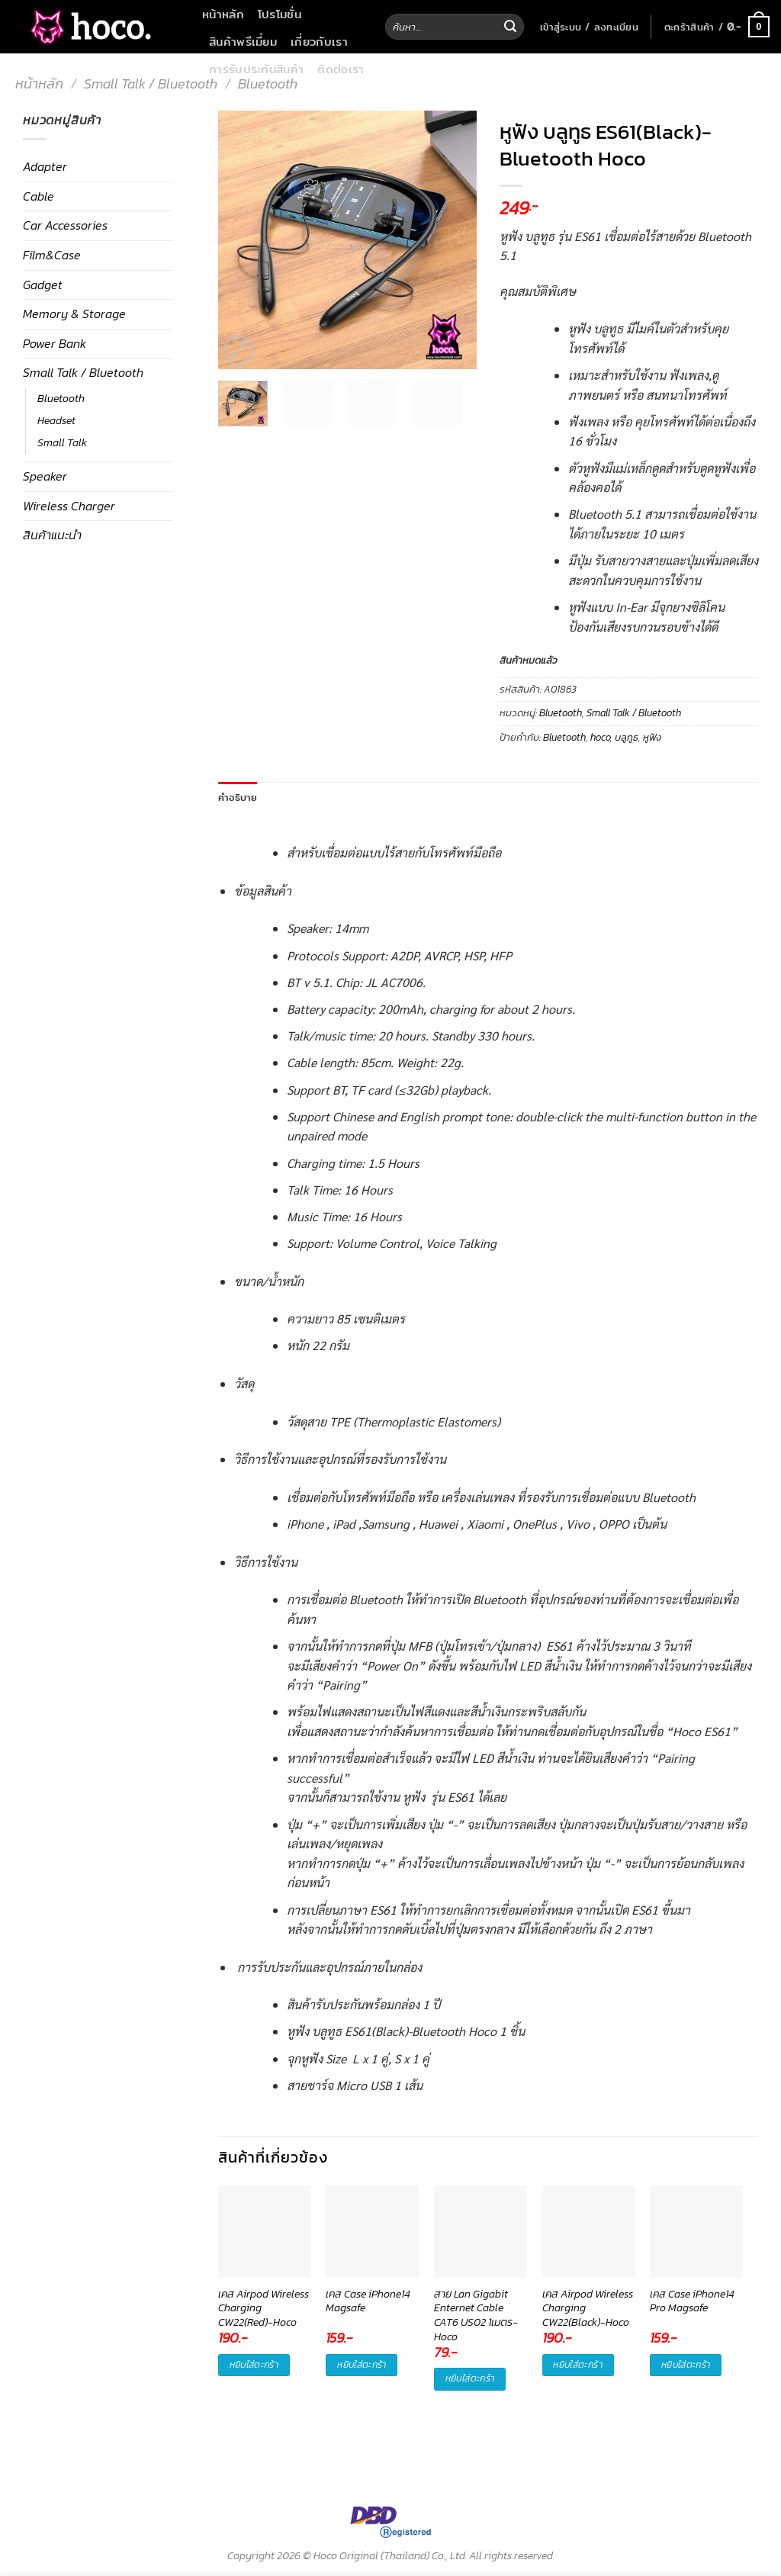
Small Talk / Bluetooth (150, 83)
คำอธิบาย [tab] (238, 797)
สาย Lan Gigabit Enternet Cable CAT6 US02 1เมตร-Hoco (476, 2308)
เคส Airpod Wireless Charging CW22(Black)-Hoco (587, 2308)
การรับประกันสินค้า (256, 68)
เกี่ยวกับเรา (319, 41)
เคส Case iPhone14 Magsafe (368, 2302)
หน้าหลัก (223, 14)
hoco (600, 737)
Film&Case (52, 255)
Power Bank (54, 343)
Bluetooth (267, 83)
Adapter (45, 166)
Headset (56, 420)
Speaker (45, 476)
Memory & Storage (74, 313)
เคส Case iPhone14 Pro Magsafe (692, 2302)
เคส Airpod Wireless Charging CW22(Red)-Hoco (263, 2308)
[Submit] (510, 27)
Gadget (43, 284)
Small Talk (62, 442)
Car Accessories (65, 225)
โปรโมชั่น (279, 14)
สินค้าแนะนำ (52, 535)
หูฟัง (652, 737)
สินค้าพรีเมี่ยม (243, 41)
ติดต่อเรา (340, 68)
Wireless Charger (69, 506)
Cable (38, 196)
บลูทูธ (626, 737)
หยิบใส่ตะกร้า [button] (254, 2365)
